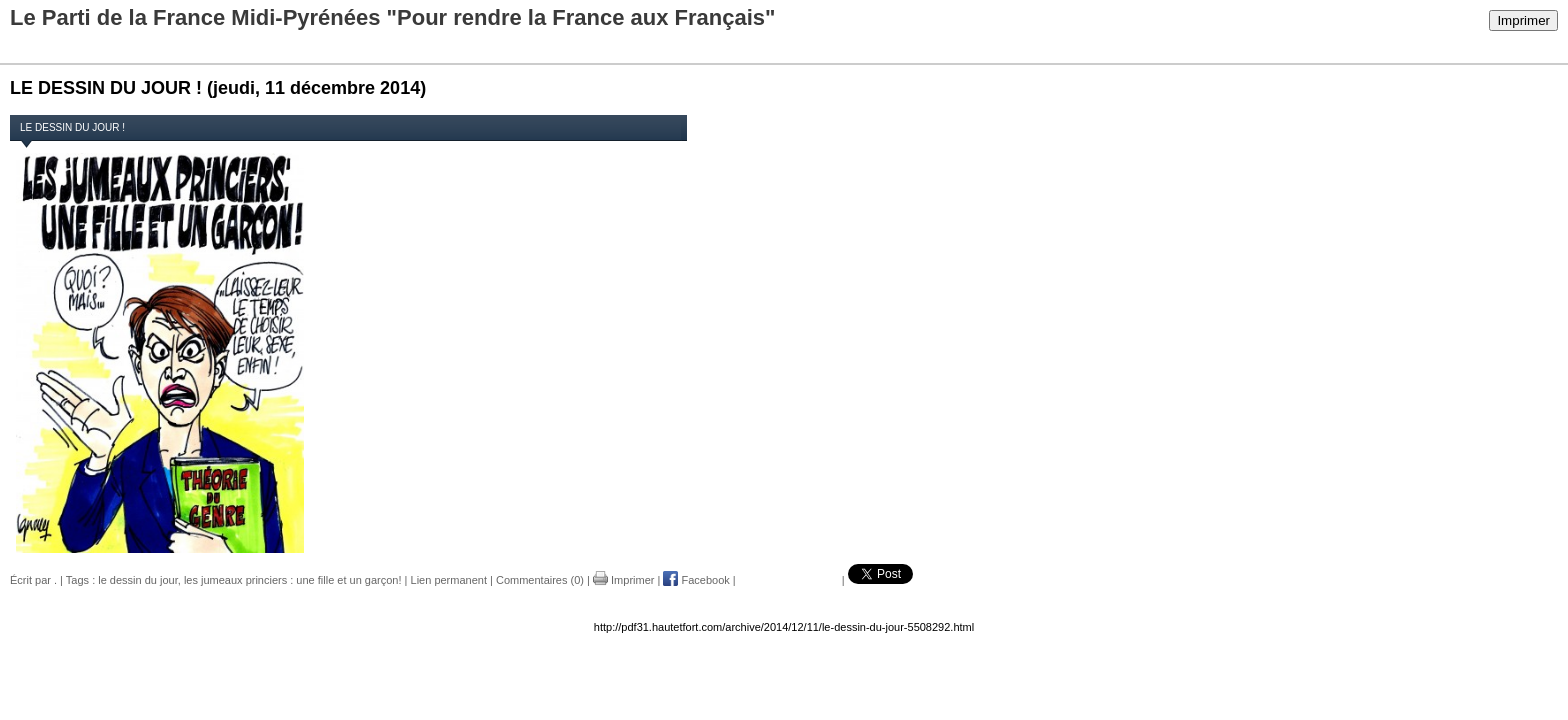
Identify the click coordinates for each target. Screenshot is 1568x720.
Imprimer (1523, 20)
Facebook (696, 580)
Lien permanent (449, 580)
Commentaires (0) (540, 580)
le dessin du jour (138, 580)
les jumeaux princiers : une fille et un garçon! (293, 580)
